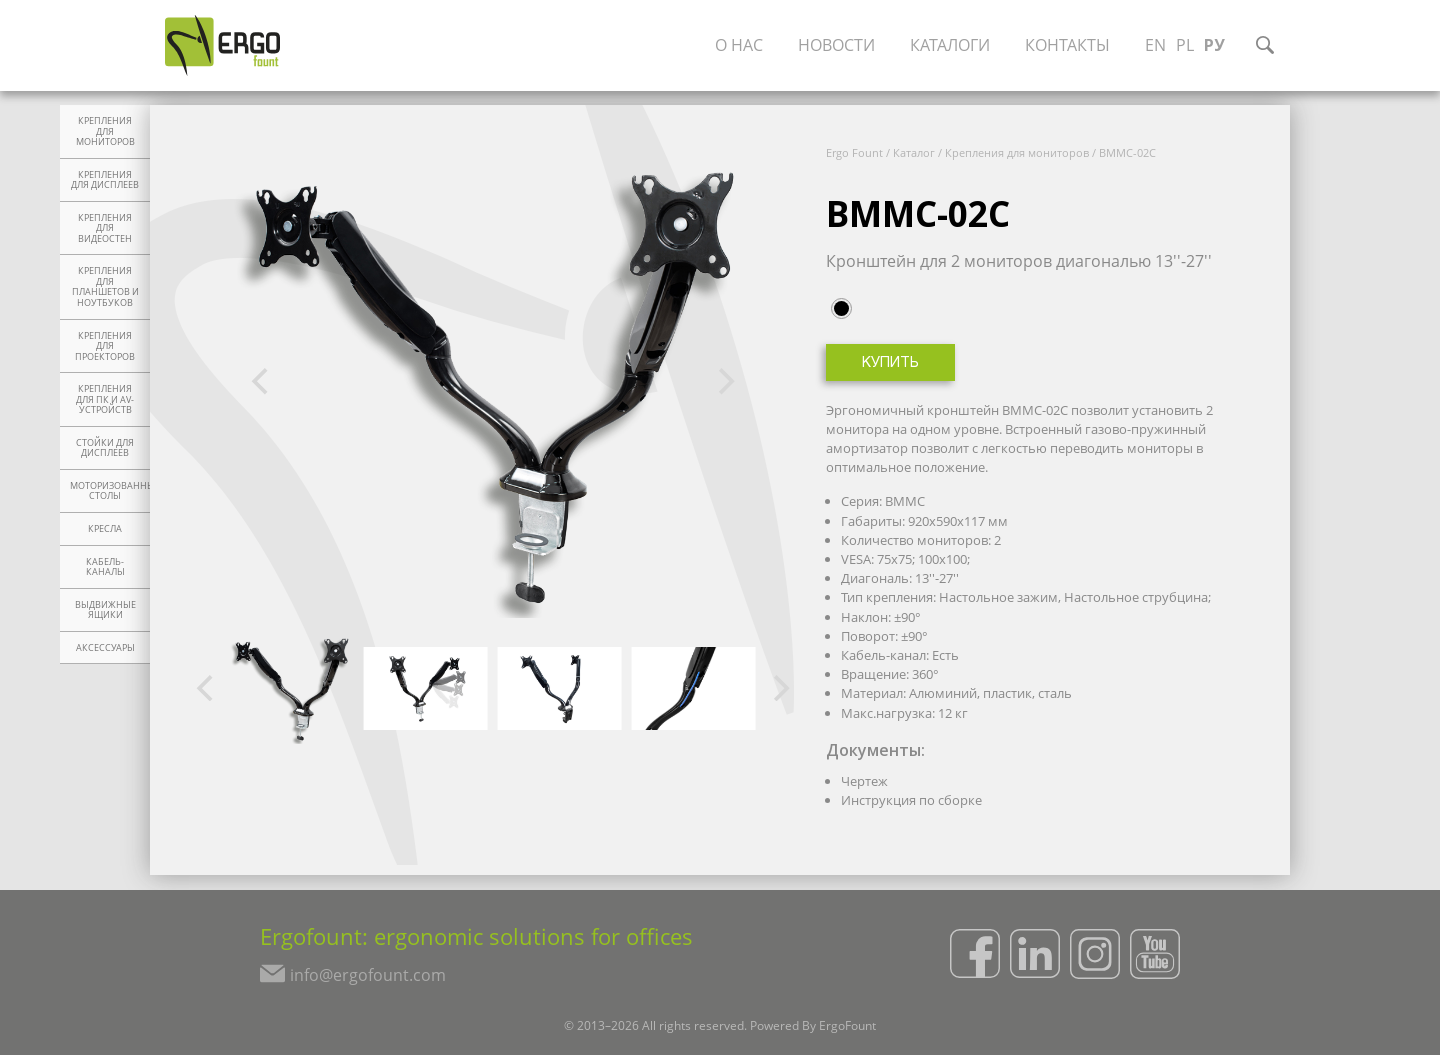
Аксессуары (105, 648)
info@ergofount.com (368, 975)
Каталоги (950, 45)
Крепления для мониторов (105, 131)
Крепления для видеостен (105, 228)
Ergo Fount (854, 152)
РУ (1214, 45)
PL (1185, 45)
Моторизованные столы (110, 491)
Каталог (914, 152)
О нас (739, 45)
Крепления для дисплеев (105, 180)
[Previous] (262, 382)
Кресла (105, 529)
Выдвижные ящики (105, 610)
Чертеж (864, 781)
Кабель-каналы (105, 567)
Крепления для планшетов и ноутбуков (105, 287)
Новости (836, 45)
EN (1155, 45)
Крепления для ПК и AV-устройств (105, 399)
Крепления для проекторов (105, 346)
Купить (890, 363)
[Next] (724, 382)
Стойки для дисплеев (105, 448)
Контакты (1067, 45)
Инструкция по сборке (911, 800)
